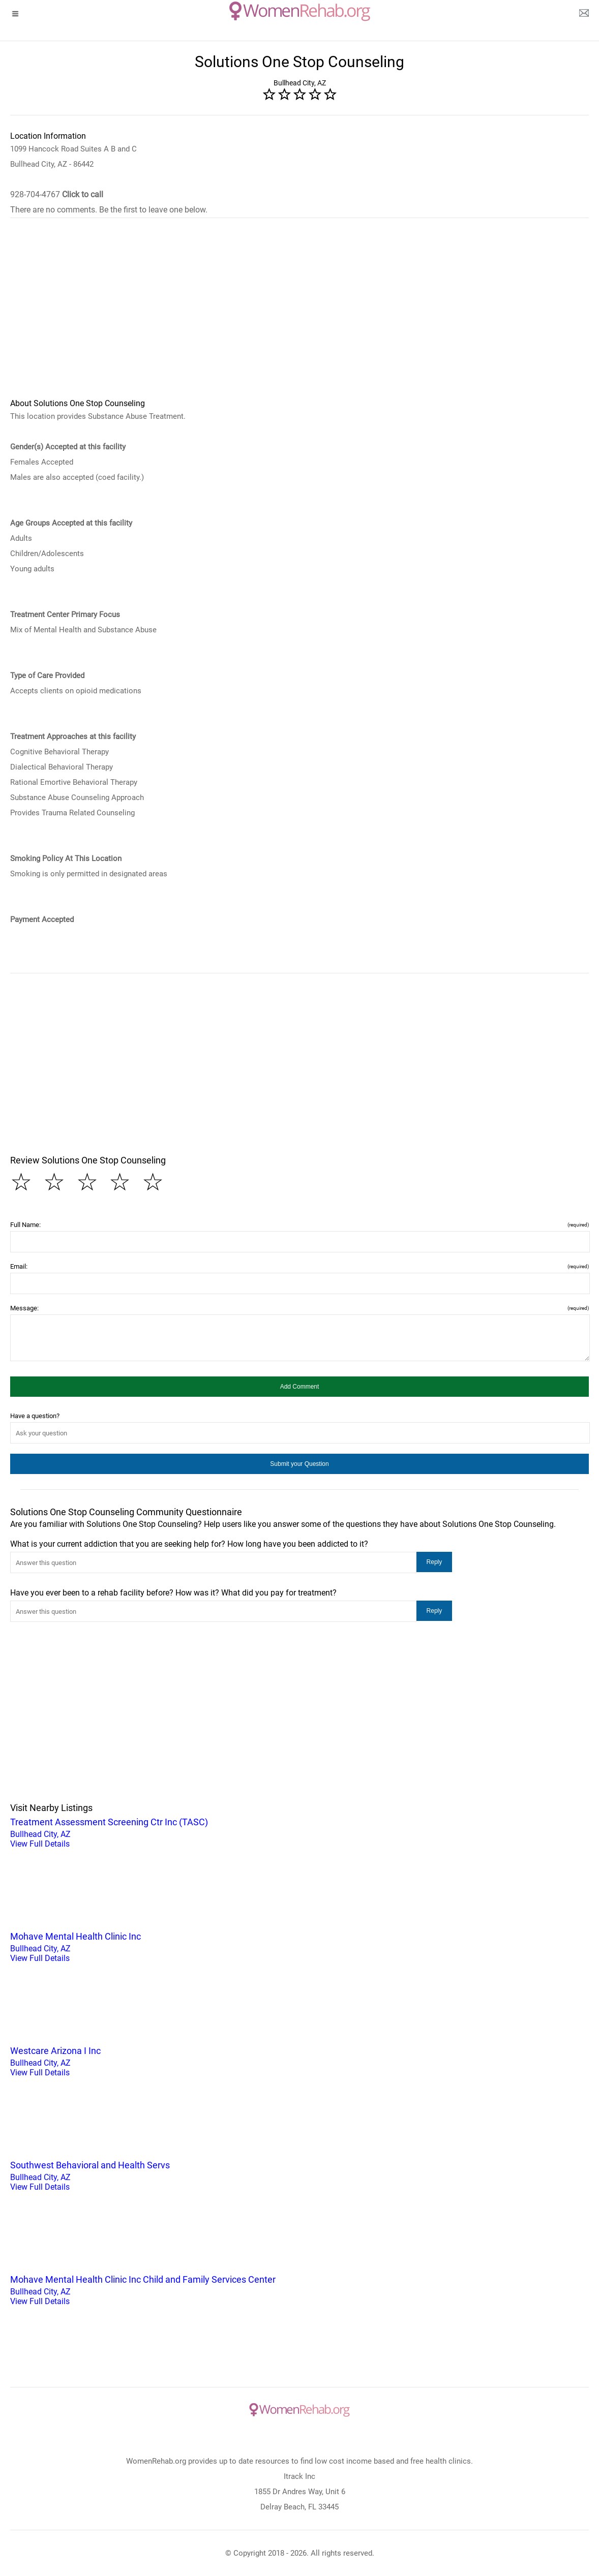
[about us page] (583, 15)
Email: (299, 1266)
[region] (299, 314)
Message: (299, 1308)
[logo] (299, 11)
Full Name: (299, 1225)
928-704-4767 (56, 194)
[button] (299, 1386)
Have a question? (34, 1416)
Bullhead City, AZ (299, 1832)
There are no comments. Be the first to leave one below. (108, 209)
